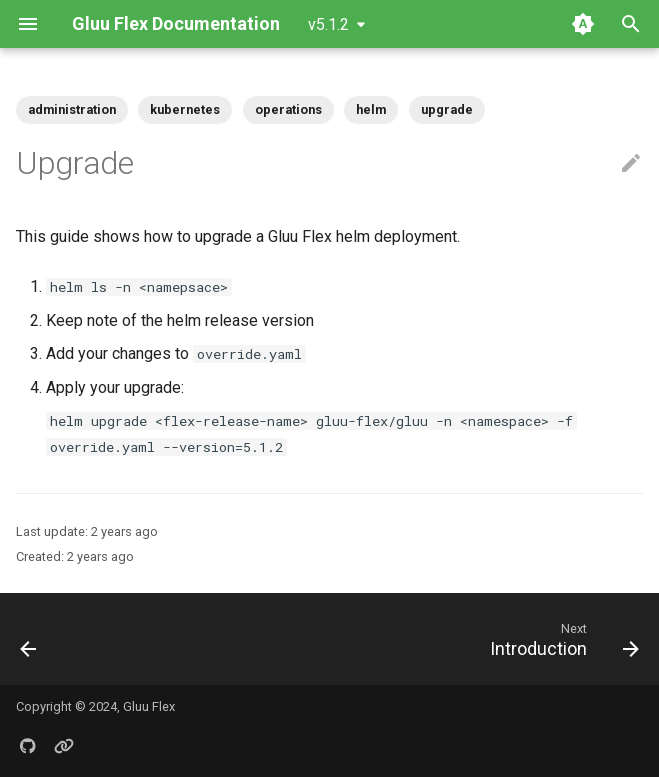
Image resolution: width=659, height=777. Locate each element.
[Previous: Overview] (30, 639)
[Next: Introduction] (560, 639)
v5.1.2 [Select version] (328, 24)
